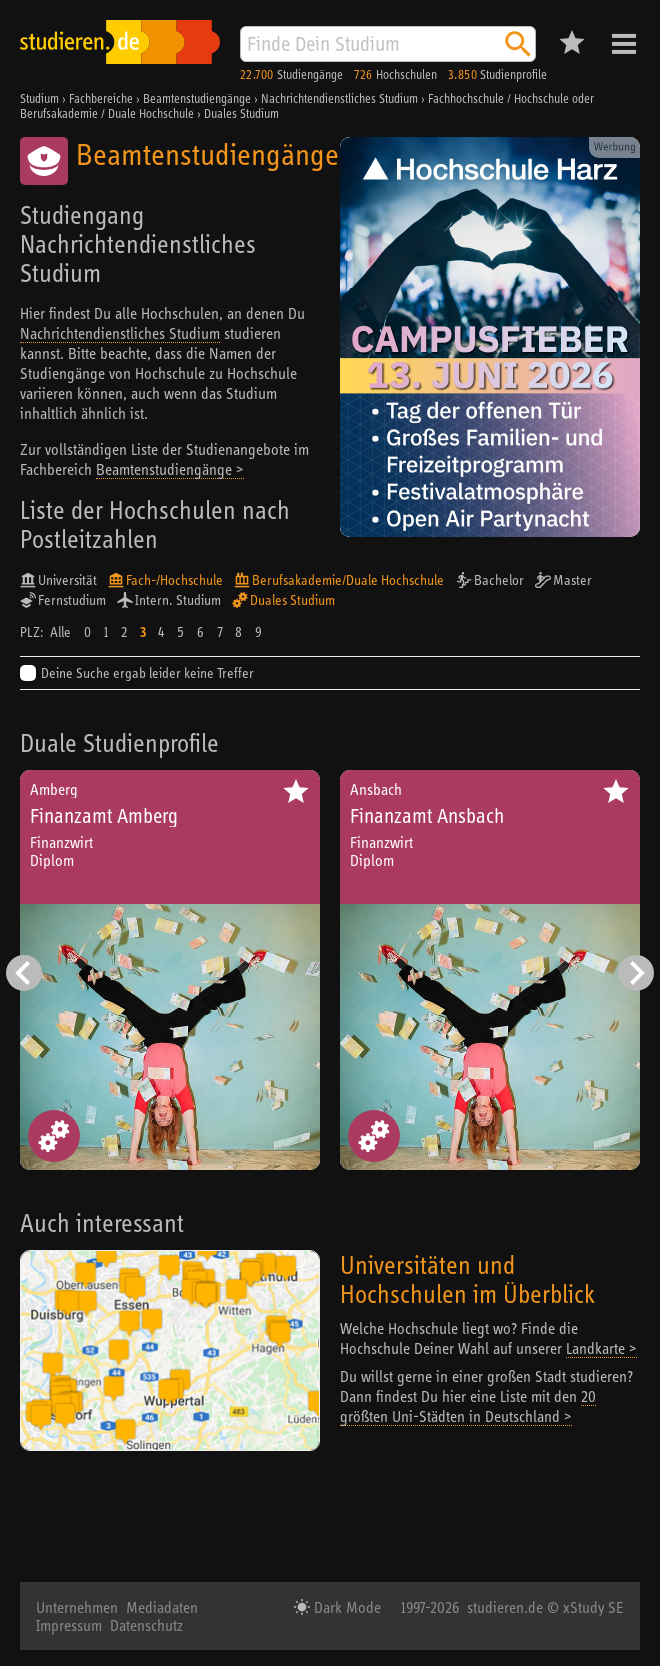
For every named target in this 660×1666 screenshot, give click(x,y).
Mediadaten (162, 1607)
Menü (624, 44)
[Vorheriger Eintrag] (24, 973)
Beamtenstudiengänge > (170, 469)
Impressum (69, 1625)
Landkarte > (601, 1348)
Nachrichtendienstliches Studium (120, 333)
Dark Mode (345, 1607)
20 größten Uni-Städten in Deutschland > (468, 1406)
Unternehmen (77, 1607)
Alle (60, 632)
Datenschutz (146, 1625)
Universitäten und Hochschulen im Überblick (467, 1279)
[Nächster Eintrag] (636, 973)
